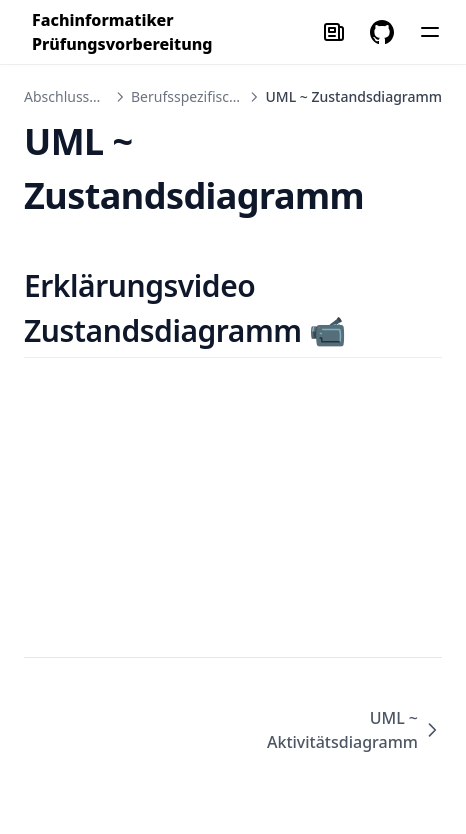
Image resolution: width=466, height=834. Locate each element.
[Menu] (430, 32)
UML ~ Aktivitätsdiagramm (354, 730)
